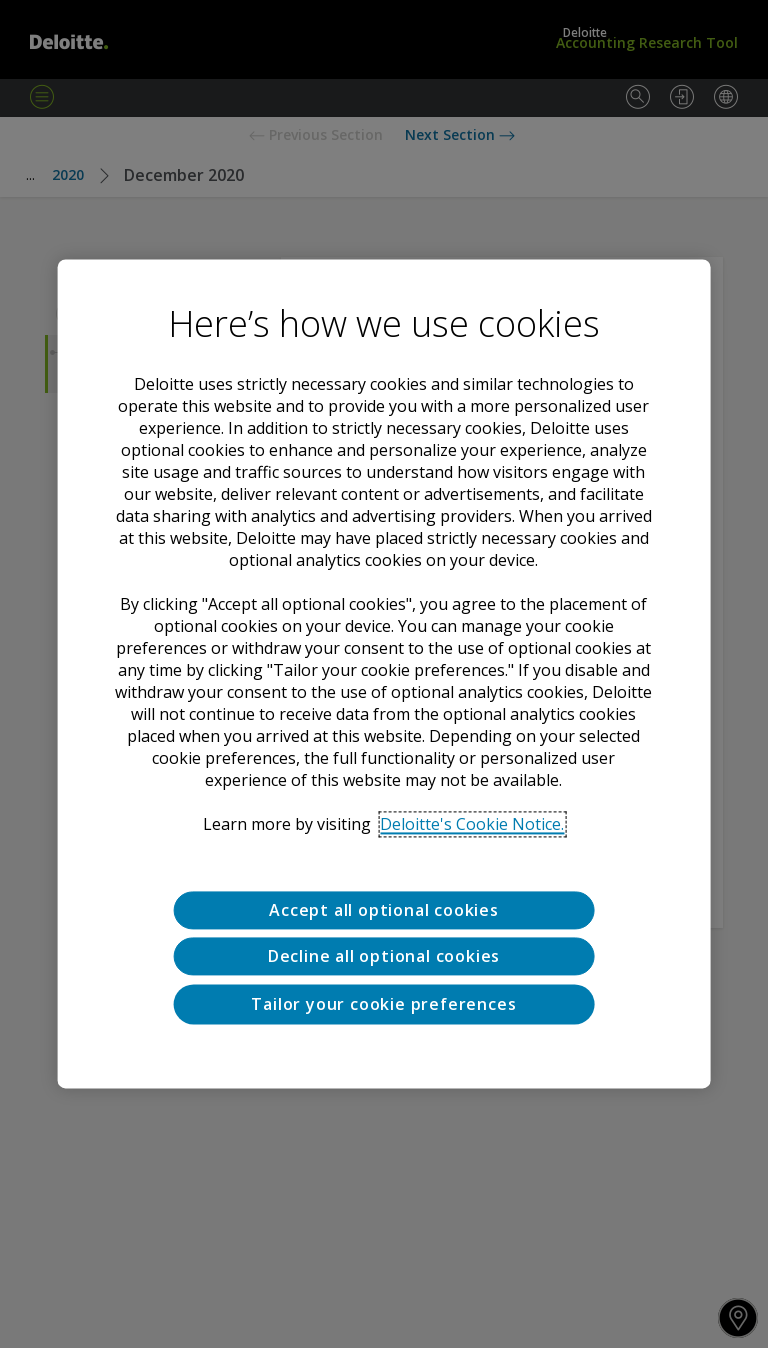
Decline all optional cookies (384, 957)
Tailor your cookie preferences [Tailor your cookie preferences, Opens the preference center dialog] (383, 1004)
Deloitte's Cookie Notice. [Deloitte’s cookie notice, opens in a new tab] (472, 824)
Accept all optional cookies (384, 910)
